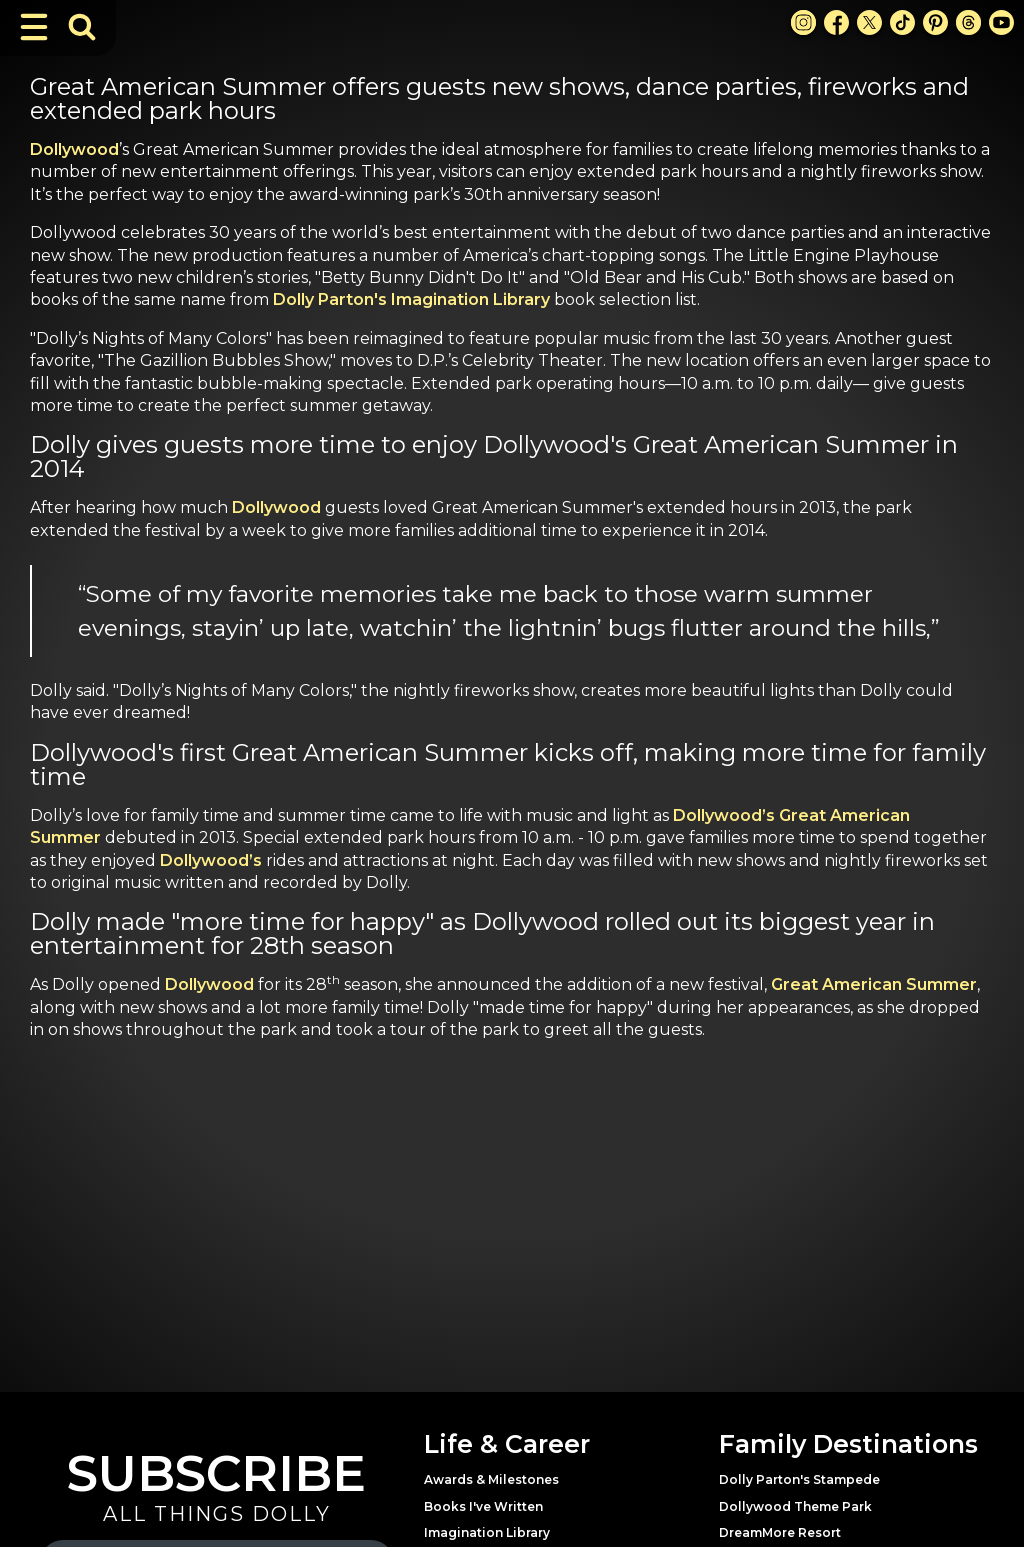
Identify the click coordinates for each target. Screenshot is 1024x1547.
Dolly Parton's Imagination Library (411, 299)
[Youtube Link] (1001, 22)
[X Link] (869, 22)
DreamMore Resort (780, 1532)
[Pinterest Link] (935, 22)
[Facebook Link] (836, 22)
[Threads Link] (968, 22)
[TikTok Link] (902, 22)
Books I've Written (483, 1506)
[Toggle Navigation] (34, 27)
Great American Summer (874, 984)
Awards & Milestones (491, 1479)
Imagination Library (487, 1532)
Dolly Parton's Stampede (799, 1479)
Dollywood (74, 149)
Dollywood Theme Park (795, 1506)
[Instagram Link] (803, 22)
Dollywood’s (213, 860)
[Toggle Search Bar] (82, 27)
